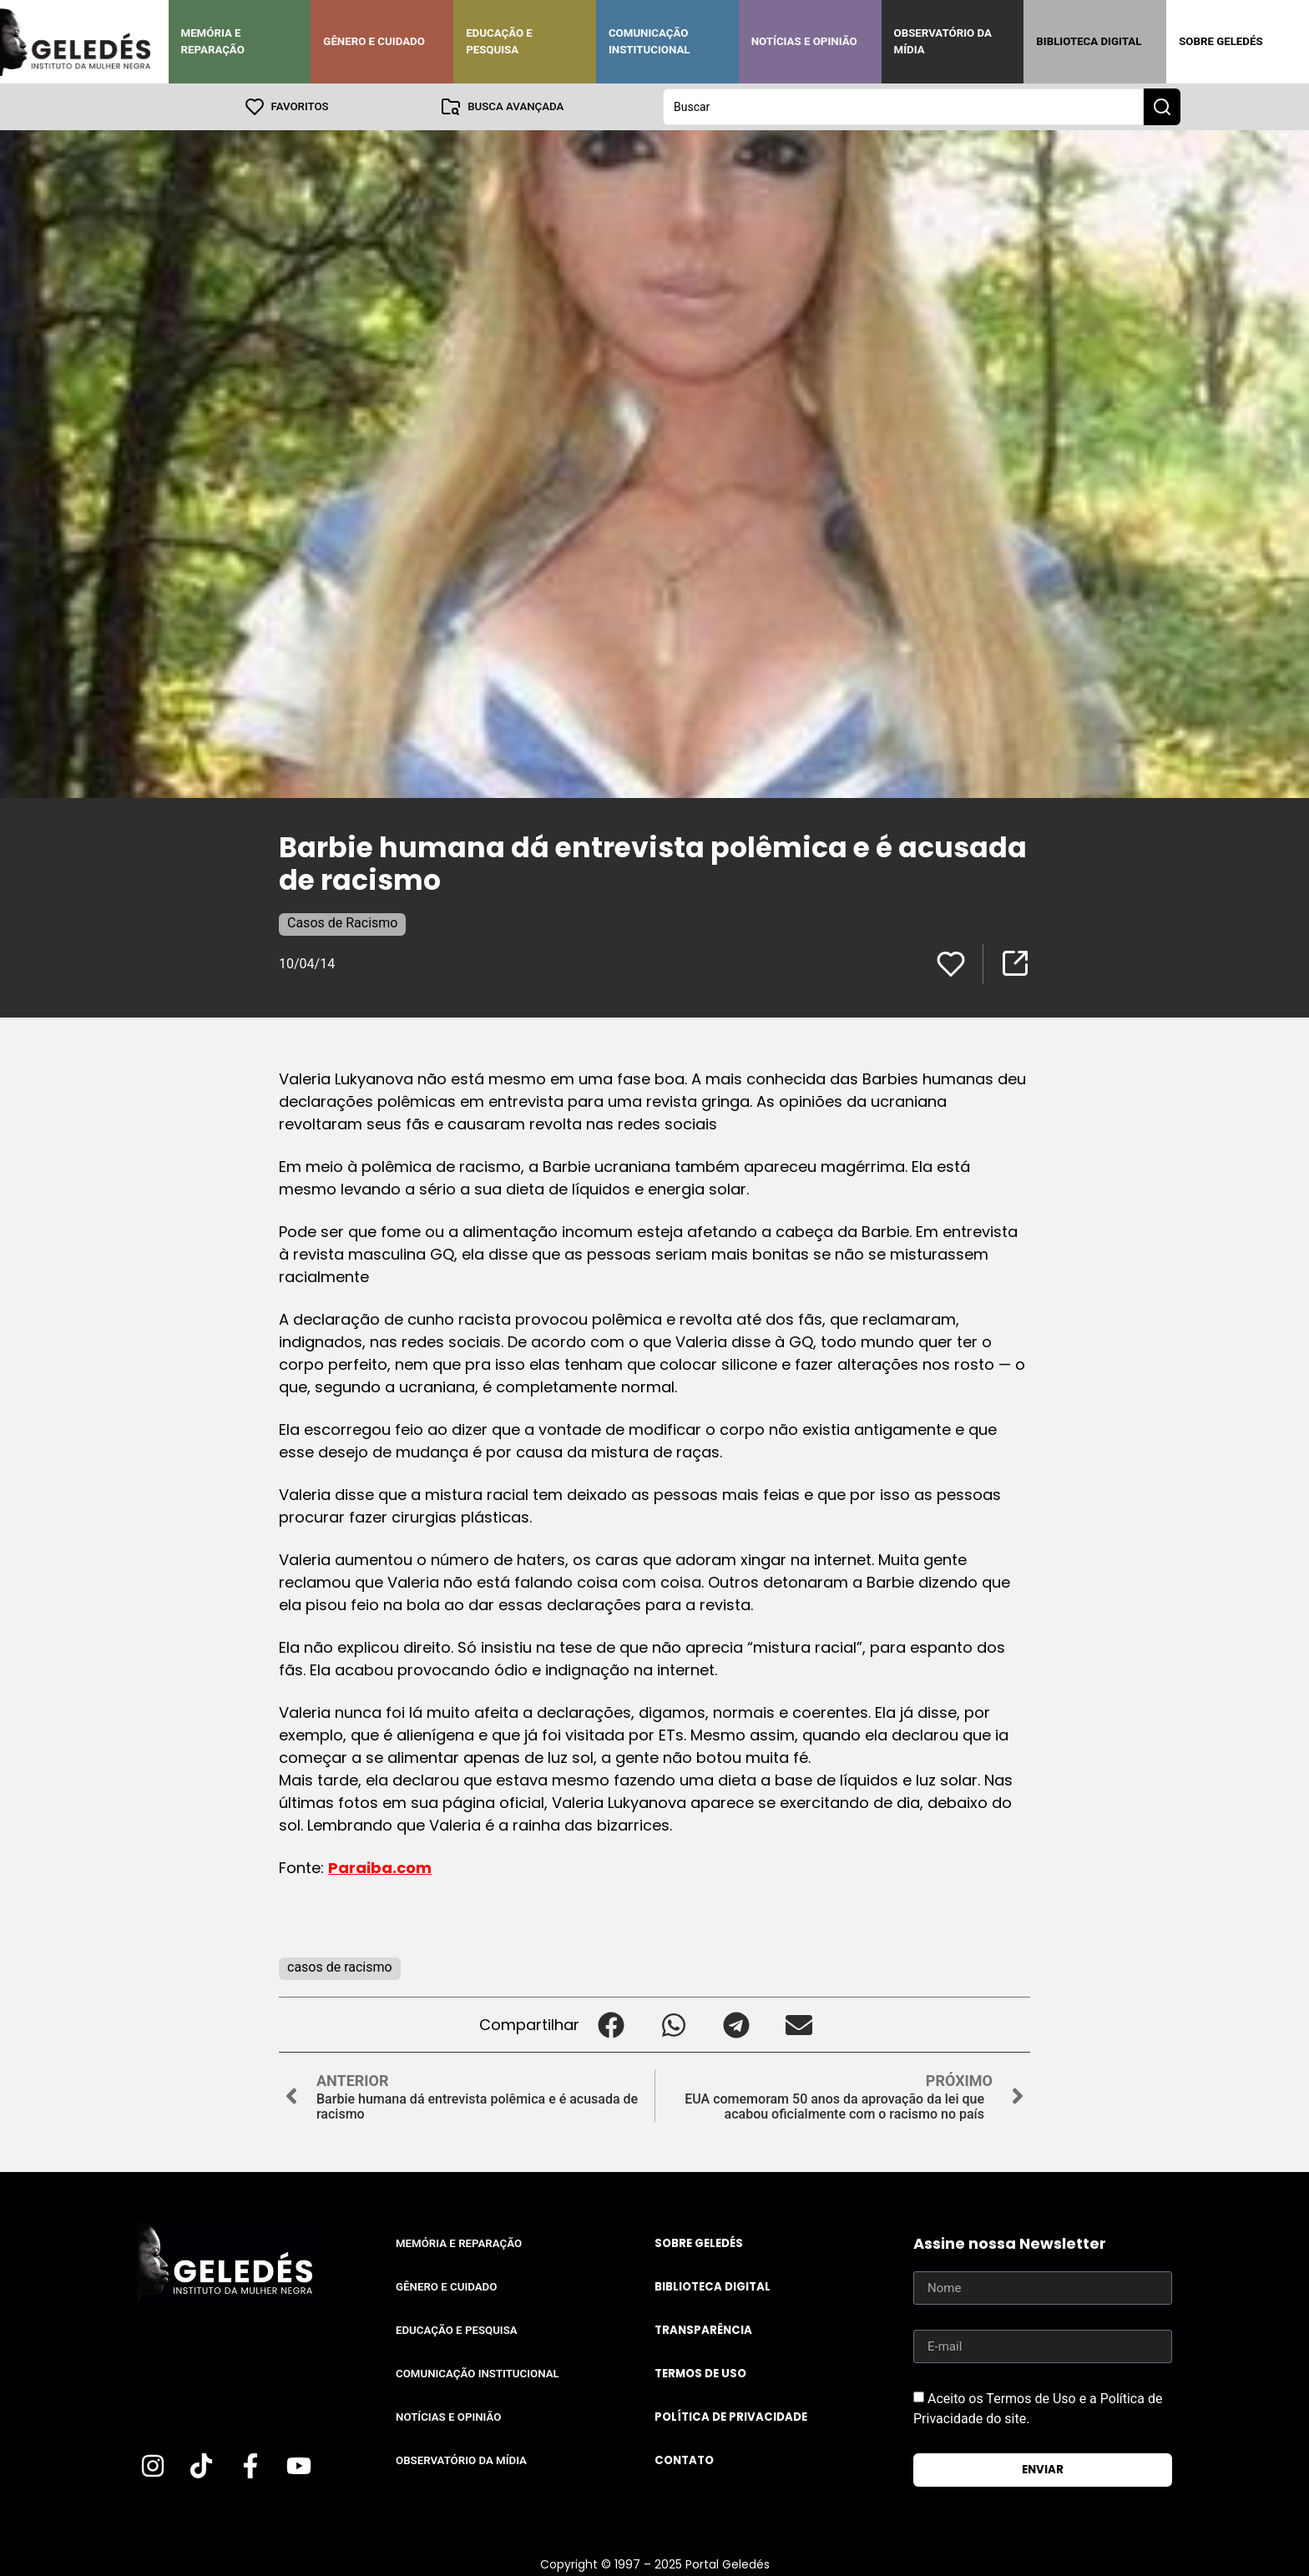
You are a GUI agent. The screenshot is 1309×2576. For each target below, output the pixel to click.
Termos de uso (700, 2374)
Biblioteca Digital (1088, 41)
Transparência (703, 2330)
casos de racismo (339, 1967)
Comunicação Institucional (649, 41)
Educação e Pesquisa (499, 41)
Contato (684, 2460)
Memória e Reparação (213, 41)
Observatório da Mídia (943, 41)
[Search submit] (1162, 106)
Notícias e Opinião (804, 41)
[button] (610, 2024)
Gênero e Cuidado (374, 41)
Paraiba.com (380, 1867)
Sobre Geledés (1220, 41)
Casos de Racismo (342, 923)
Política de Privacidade (730, 2417)
